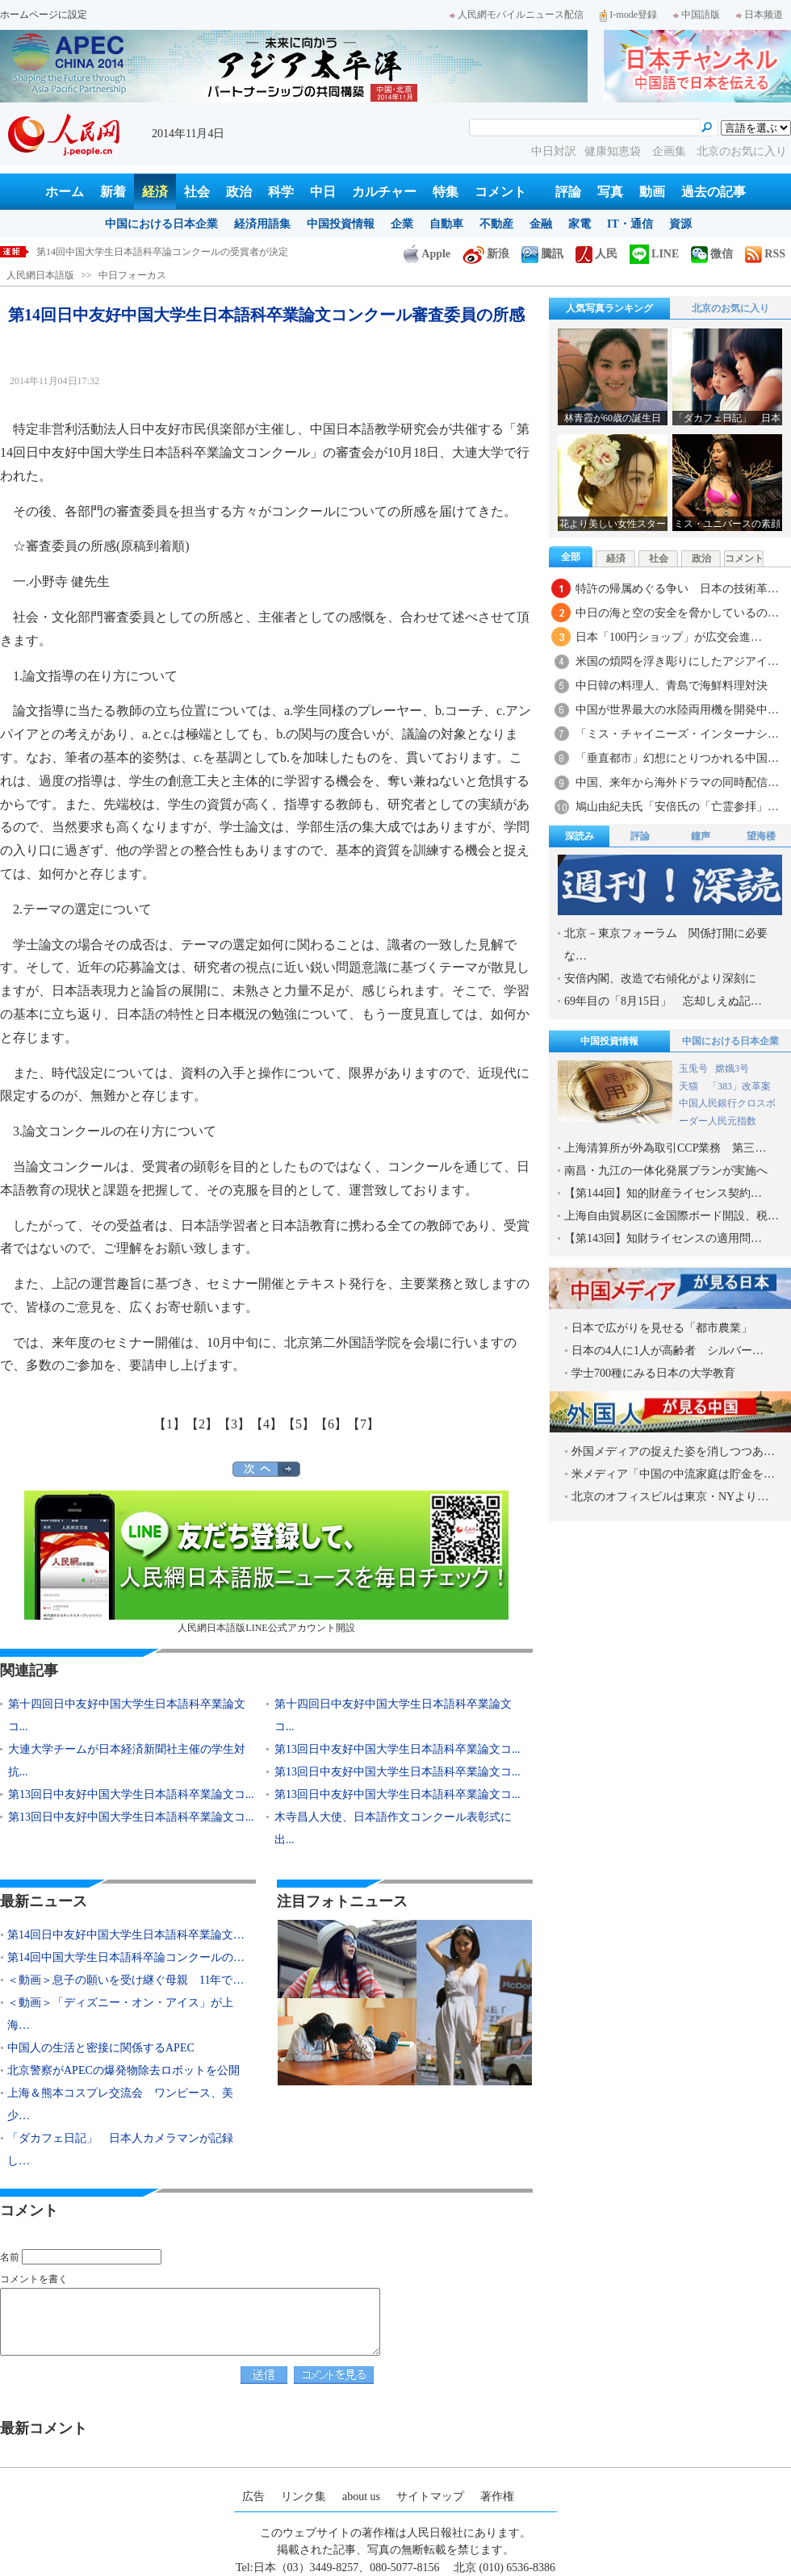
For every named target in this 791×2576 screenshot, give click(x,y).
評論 (568, 192)
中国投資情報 (341, 224)
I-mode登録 (628, 14)
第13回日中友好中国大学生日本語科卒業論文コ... (397, 1749)
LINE (654, 254)
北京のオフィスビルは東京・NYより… (669, 1497)
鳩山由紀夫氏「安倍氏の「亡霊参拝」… (677, 807)
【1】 (169, 1424)
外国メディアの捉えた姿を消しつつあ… (673, 1451)
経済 (155, 192)
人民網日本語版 (40, 275)
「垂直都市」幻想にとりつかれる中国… (677, 758)
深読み (579, 836)
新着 (113, 192)
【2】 (202, 1424)
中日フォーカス (132, 275)
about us (361, 2496)
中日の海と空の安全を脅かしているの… (677, 613)
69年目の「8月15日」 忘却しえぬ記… (663, 1001)
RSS (765, 254)
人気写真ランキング (609, 308)
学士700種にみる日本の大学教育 (653, 1373)
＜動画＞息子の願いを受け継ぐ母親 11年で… (125, 1980)
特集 (445, 192)
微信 (712, 254)
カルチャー (384, 192)
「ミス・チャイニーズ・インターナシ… (677, 734)
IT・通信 (630, 224)
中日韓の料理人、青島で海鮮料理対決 (671, 686)
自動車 (446, 224)
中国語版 (696, 14)
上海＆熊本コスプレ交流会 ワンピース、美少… (120, 2104)
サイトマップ (430, 2496)
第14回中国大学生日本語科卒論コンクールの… (126, 1957)
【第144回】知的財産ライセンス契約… (663, 1193)
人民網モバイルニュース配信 (517, 14)
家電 (579, 224)
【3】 (234, 1424)
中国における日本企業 (161, 224)
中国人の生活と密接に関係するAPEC (101, 2048)
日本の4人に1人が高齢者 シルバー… (667, 1350)
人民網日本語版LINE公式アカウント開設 (266, 1562)
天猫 (690, 1086)
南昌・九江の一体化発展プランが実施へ (666, 1171)
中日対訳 (553, 151)
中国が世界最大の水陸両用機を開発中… (677, 710)
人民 (596, 254)
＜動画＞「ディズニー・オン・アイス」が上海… (120, 2014)
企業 (402, 224)
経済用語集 (262, 224)
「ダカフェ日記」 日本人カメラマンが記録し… (120, 2149)
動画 (652, 192)
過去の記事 (713, 192)
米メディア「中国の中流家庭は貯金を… (673, 1474)
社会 (197, 192)
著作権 (497, 2496)
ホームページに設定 (43, 14)
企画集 (670, 151)
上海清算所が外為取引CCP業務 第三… (665, 1148)
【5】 (298, 1424)
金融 (540, 224)
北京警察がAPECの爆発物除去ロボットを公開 (123, 2070)
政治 (239, 192)
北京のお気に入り (742, 151)
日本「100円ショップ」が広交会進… (668, 637)
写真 (610, 192)
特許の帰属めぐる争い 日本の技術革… (677, 589)
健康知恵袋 (614, 151)
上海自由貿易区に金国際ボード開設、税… (671, 1216)
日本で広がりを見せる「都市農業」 (661, 1328)
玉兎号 (693, 1068)
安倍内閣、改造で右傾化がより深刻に (660, 978)
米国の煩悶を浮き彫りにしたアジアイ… (677, 661)
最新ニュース (43, 1901)
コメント (500, 192)
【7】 (363, 1424)
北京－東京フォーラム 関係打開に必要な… (666, 944)
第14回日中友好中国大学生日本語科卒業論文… (126, 1935)
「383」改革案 (739, 1086)
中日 (323, 192)
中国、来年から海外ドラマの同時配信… (677, 782)
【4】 (266, 1424)
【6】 (331, 1424)
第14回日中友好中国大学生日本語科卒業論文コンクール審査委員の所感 (191, 251)
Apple (427, 254)
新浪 (485, 254)
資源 (680, 224)
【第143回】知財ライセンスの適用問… (663, 1238)
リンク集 (303, 2496)
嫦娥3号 (732, 1068)
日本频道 (759, 14)
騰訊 (542, 254)
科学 (281, 192)
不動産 (496, 224)
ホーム (64, 192)
